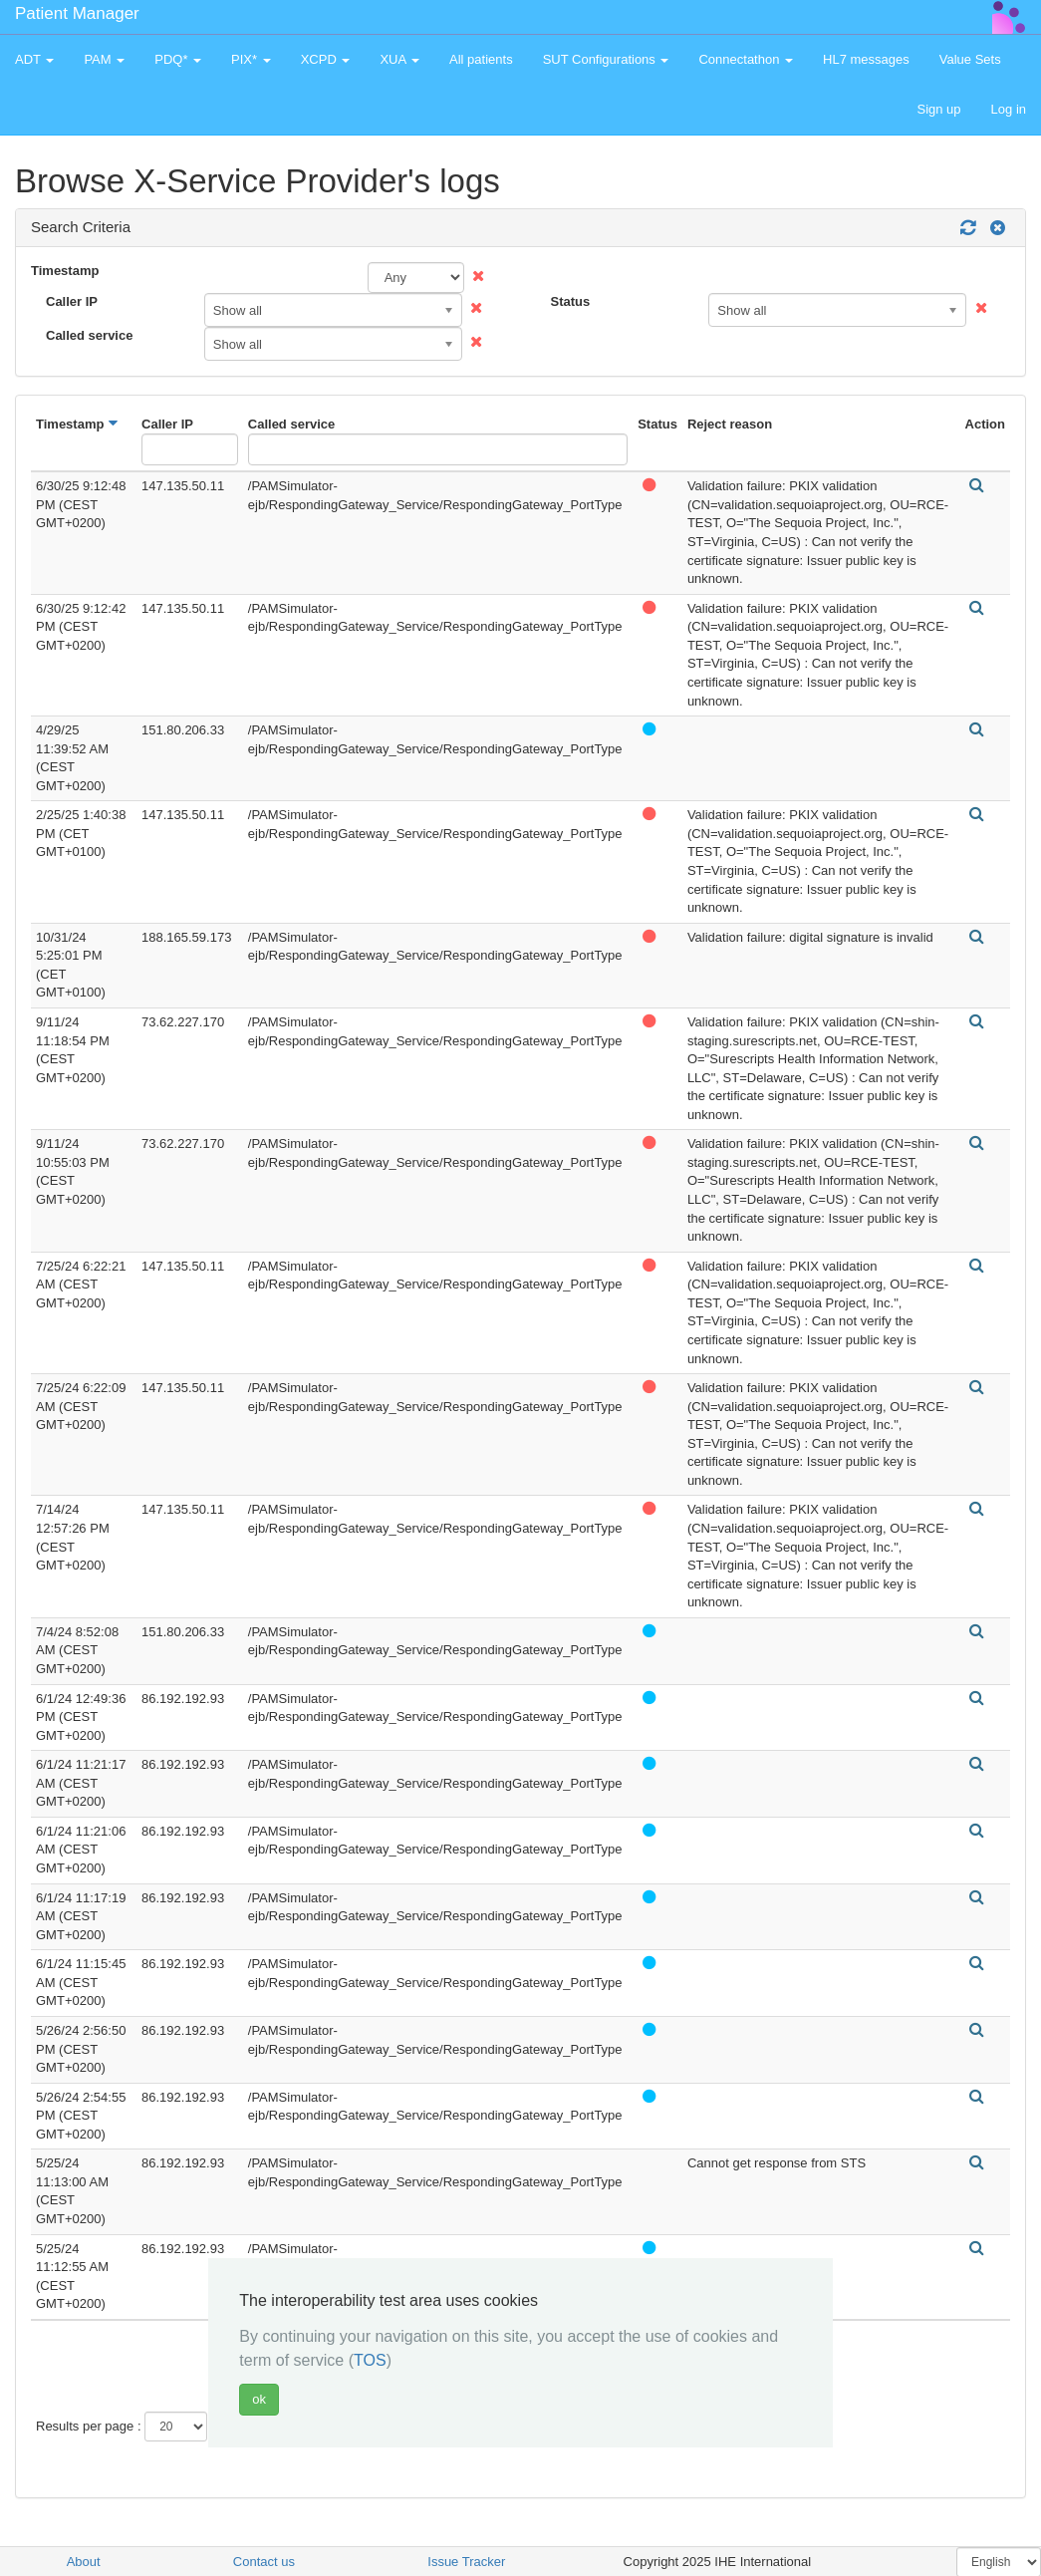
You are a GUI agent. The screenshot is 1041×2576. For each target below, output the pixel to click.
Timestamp (65, 270)
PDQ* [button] (177, 59)
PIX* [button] (251, 59)
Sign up (938, 109)
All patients (481, 59)
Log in (1008, 109)
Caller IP (72, 301)
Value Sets (970, 59)
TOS (370, 2360)
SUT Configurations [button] (606, 59)
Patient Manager (77, 13)
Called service (89, 335)
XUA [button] (399, 59)
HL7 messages (866, 59)
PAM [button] (104, 59)
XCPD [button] (326, 59)
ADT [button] (34, 59)
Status (571, 301)
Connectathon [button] (745, 59)
